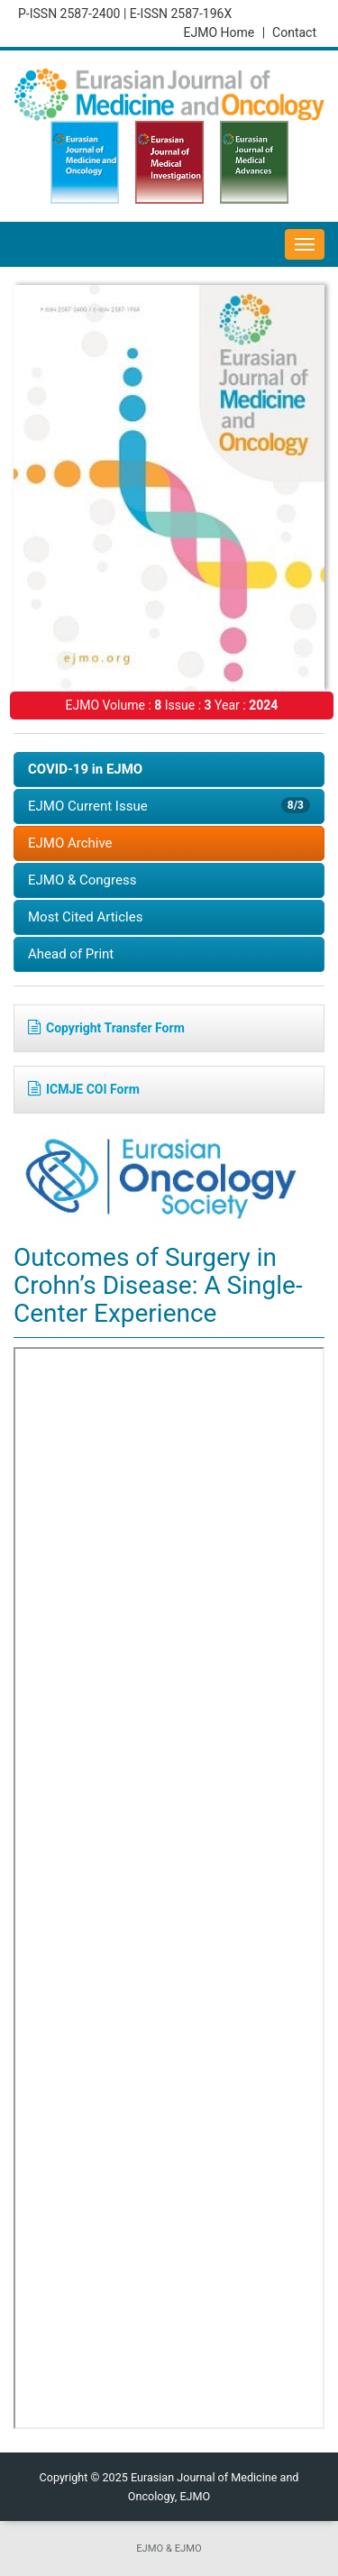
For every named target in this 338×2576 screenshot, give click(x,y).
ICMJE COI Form (84, 1089)
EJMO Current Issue (169, 805)
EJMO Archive (70, 843)
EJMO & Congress (82, 880)
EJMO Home (224, 32)
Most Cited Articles (85, 917)
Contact (294, 32)
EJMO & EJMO (169, 2548)
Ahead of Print (71, 954)
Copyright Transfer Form (106, 1028)
